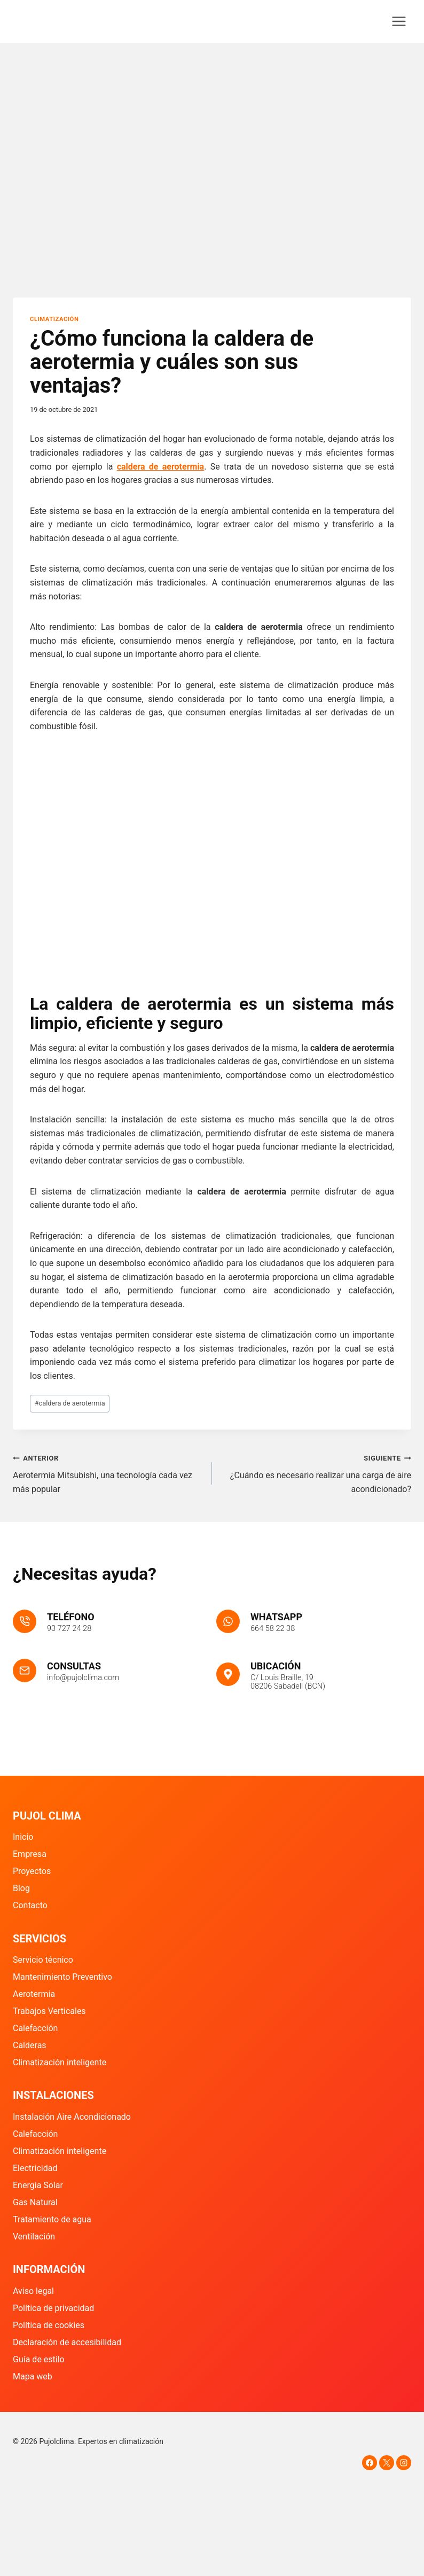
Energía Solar (38, 2185)
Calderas (29, 2045)
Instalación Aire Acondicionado (72, 2117)
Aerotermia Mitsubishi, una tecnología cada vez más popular (108, 1472)
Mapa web (32, 2376)
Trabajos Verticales (49, 2011)
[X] (386, 2462)
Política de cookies (48, 2325)
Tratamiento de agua (52, 2219)
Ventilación (34, 2236)
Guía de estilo (39, 2359)
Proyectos (32, 1871)
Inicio (23, 1837)
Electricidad (35, 2168)
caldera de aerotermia (70, 1403)
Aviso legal (33, 2291)
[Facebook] (369, 2462)
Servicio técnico (43, 1960)
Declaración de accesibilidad (67, 2342)
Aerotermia (34, 1994)
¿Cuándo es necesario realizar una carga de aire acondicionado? (316, 1472)
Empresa (29, 1854)
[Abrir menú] (398, 21)
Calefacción (35, 2028)
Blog (21, 1888)
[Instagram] (403, 2462)
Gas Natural (35, 2202)
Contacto (30, 1905)
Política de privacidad (53, 2308)
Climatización (54, 319)
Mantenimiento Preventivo (62, 1977)
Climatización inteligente (59, 2062)
